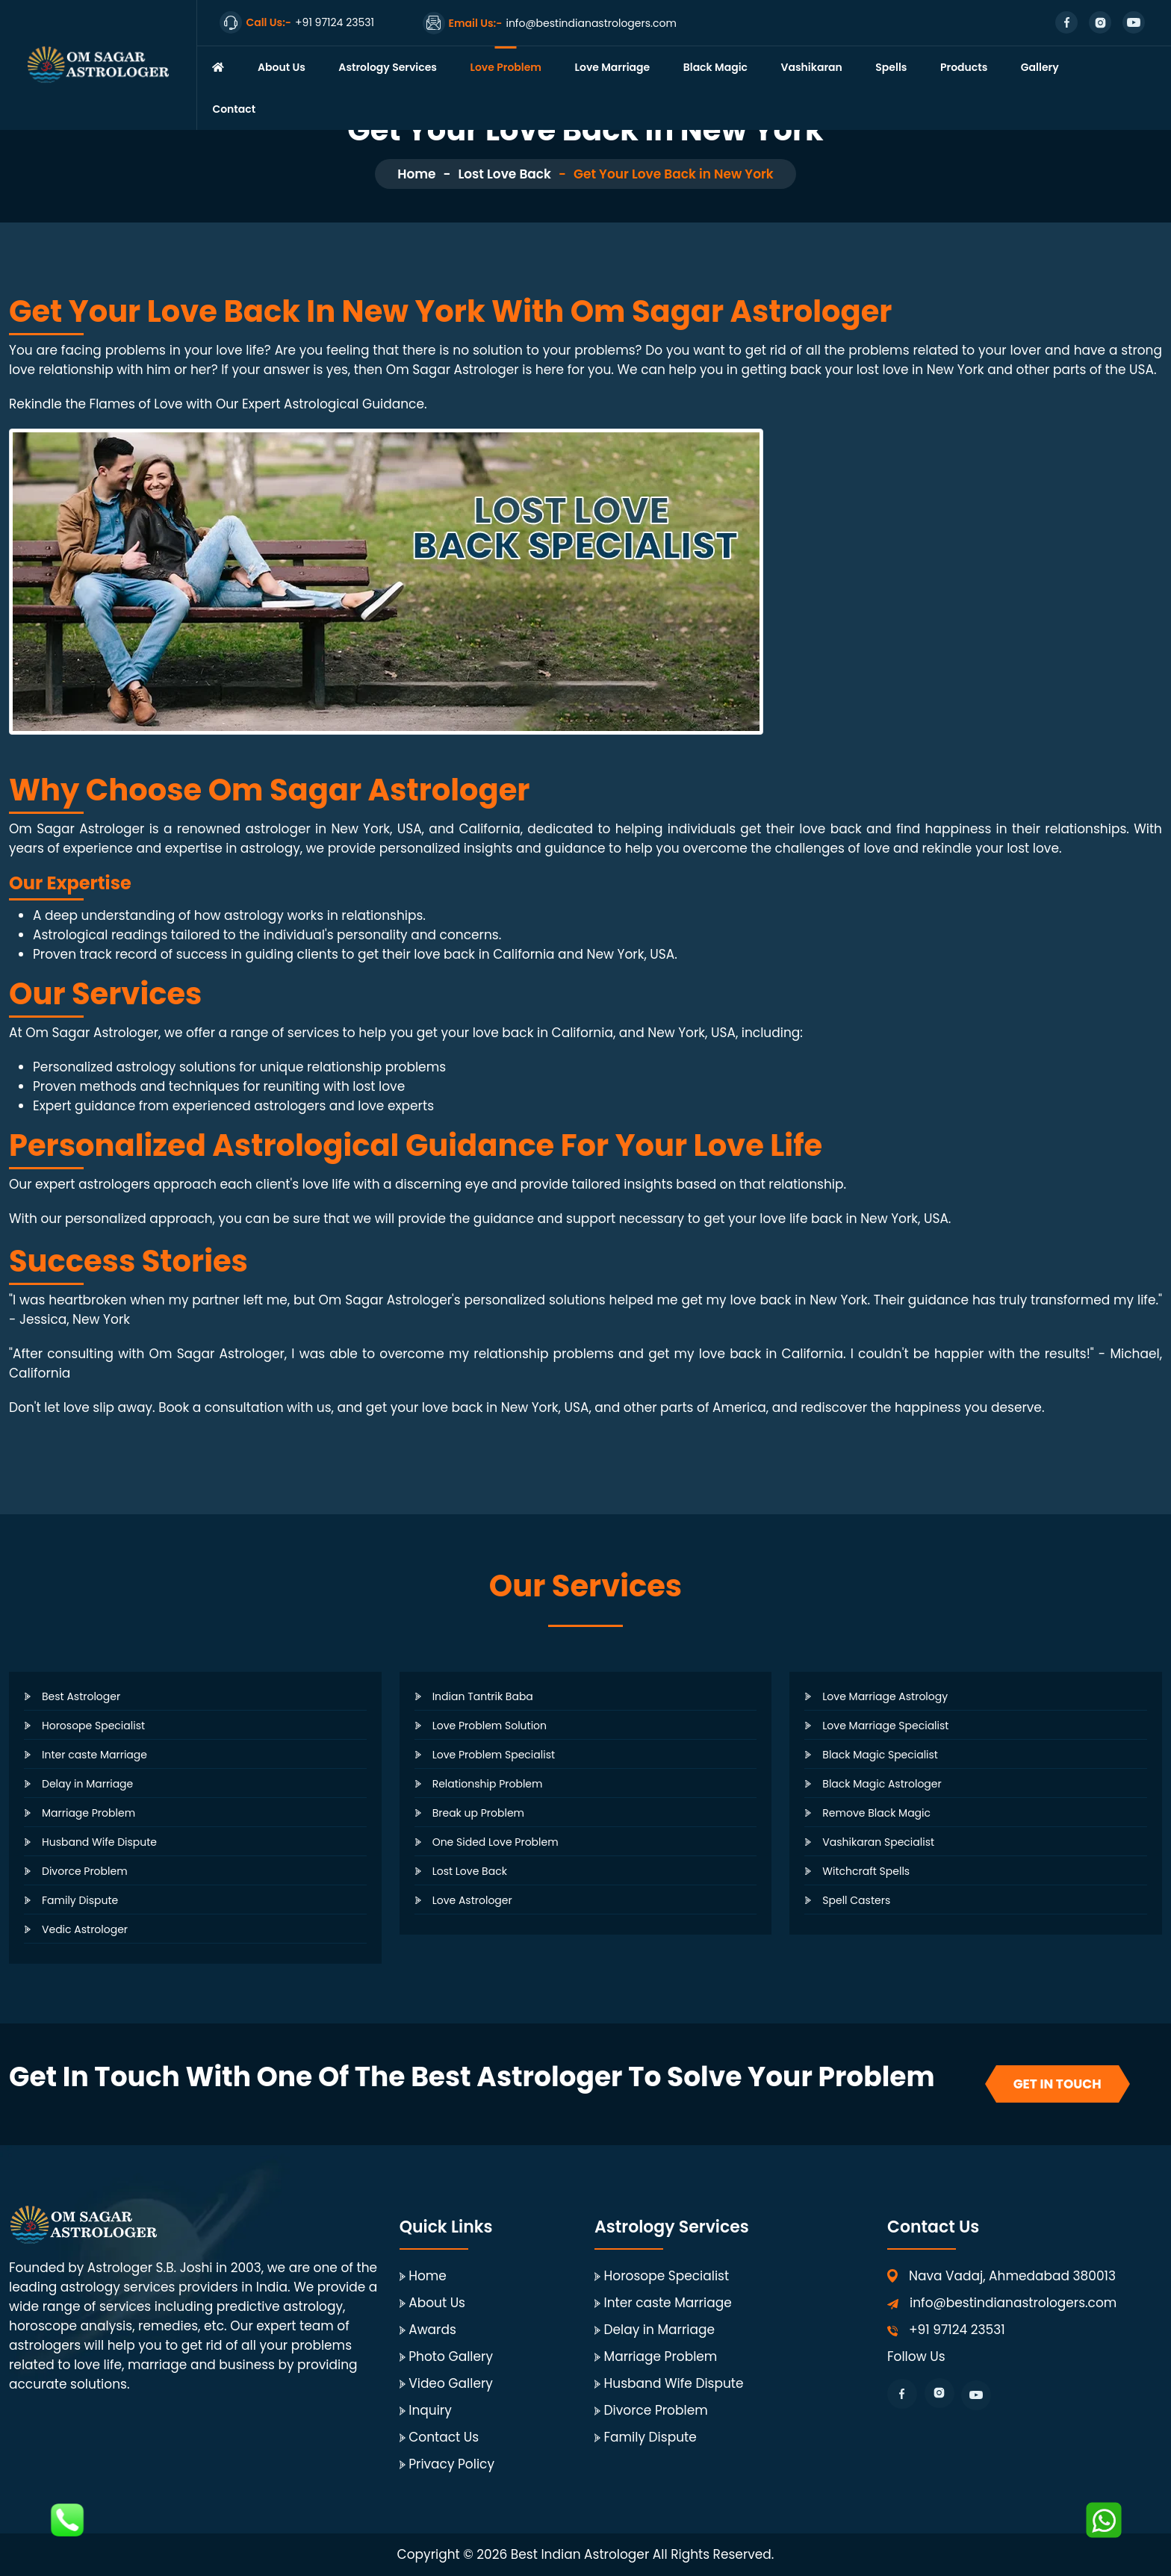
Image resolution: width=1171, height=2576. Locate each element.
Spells (891, 67)
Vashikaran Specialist (878, 1842)
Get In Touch (1057, 2084)
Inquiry (430, 2410)
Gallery (1040, 67)
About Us (281, 67)
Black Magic (715, 67)
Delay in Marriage (87, 1783)
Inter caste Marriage (94, 1754)
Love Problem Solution (489, 1725)
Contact (233, 109)
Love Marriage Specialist (885, 1725)
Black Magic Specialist (880, 1754)
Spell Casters (856, 1900)
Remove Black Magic (876, 1812)
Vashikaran (811, 67)
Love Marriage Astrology (885, 1696)
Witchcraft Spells (866, 1871)
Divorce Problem (85, 1871)
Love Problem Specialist (493, 1754)
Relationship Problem (487, 1783)
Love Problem (506, 67)
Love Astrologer (472, 1900)
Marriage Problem (88, 1812)
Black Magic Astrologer (881, 1783)
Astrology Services (387, 67)
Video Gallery (451, 2383)
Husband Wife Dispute (99, 1842)
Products (963, 67)
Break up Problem (478, 1812)
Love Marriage (612, 67)
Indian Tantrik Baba (482, 1696)
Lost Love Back (504, 174)
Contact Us (444, 2437)
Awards (432, 2330)
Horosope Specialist (93, 1725)
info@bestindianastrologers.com (1013, 2303)
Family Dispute (80, 1900)
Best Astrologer (81, 1696)
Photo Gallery (451, 2356)
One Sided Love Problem (495, 1842)
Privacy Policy (451, 2464)
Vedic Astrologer (85, 1929)
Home (416, 174)
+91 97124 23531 (957, 2330)
